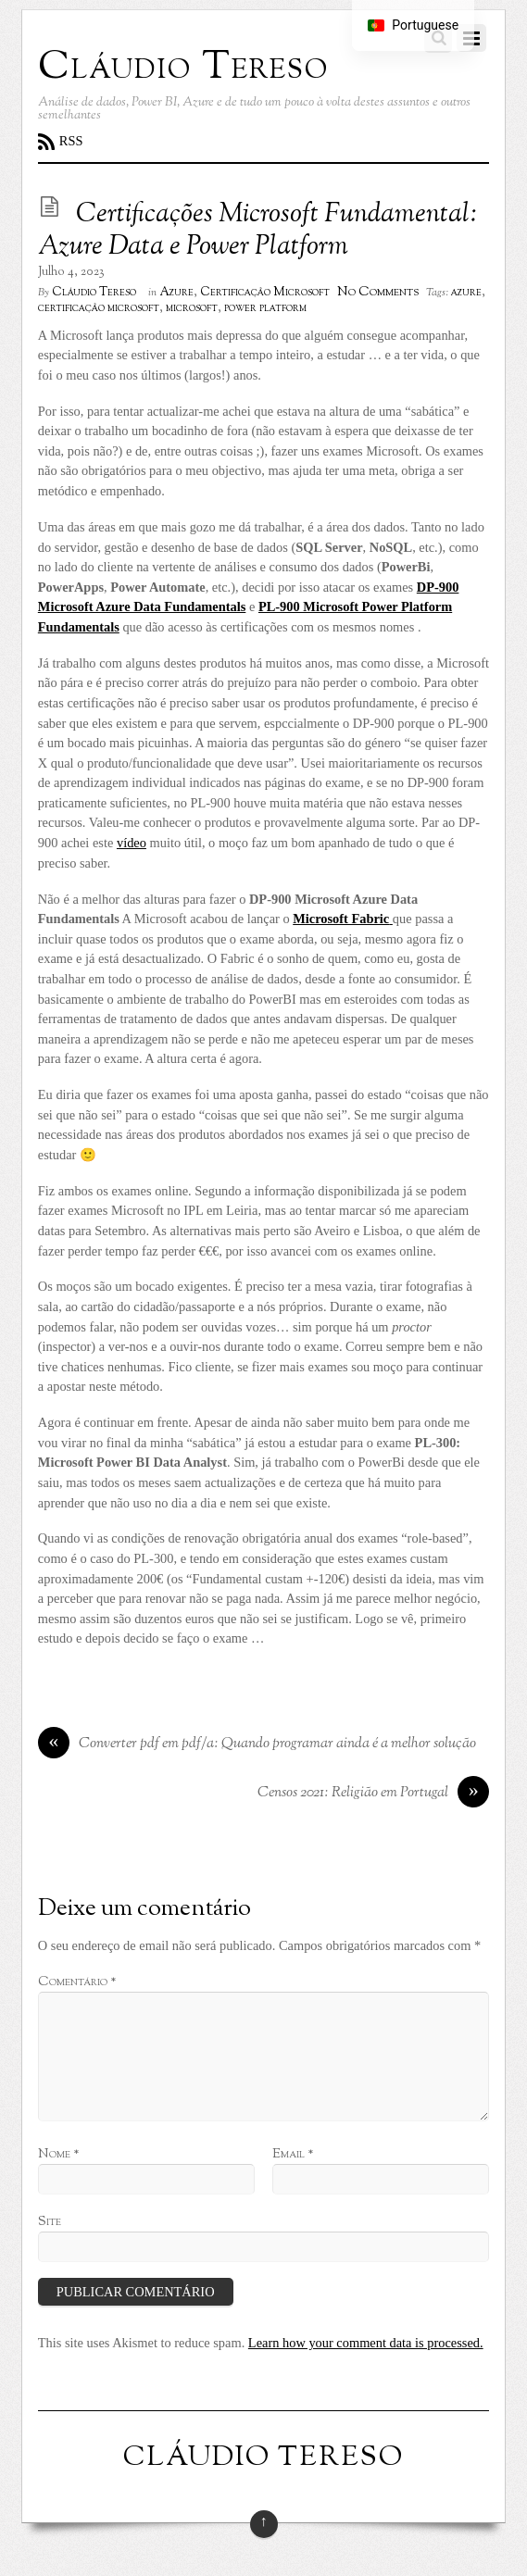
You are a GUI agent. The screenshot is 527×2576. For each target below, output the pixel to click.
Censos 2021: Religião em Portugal (373, 1793)
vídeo (131, 842)
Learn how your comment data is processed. (365, 2342)
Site (49, 2221)
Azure (176, 292)
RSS (71, 140)
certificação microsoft (98, 308)
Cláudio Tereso (94, 292)
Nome (58, 2154)
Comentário (77, 1981)
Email (292, 2154)
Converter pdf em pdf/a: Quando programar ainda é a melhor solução (257, 1744)
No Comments (378, 291)
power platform (265, 308)
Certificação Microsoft (265, 292)
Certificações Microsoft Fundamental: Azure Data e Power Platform (258, 231)
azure (466, 292)
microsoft (192, 308)
